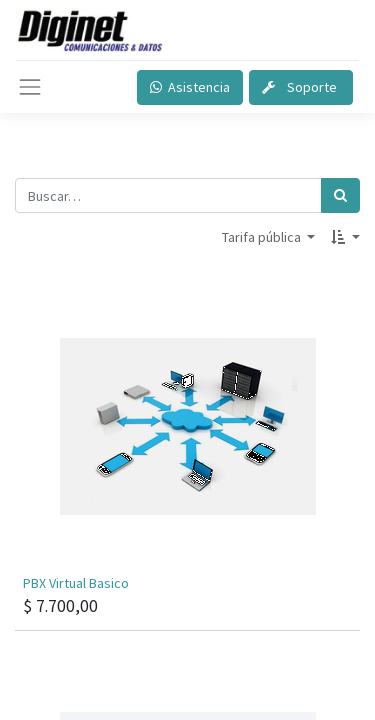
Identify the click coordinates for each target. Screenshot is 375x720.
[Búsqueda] (340, 195)
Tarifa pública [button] (263, 237)
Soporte (301, 87)
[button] (345, 237)
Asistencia (190, 87)
